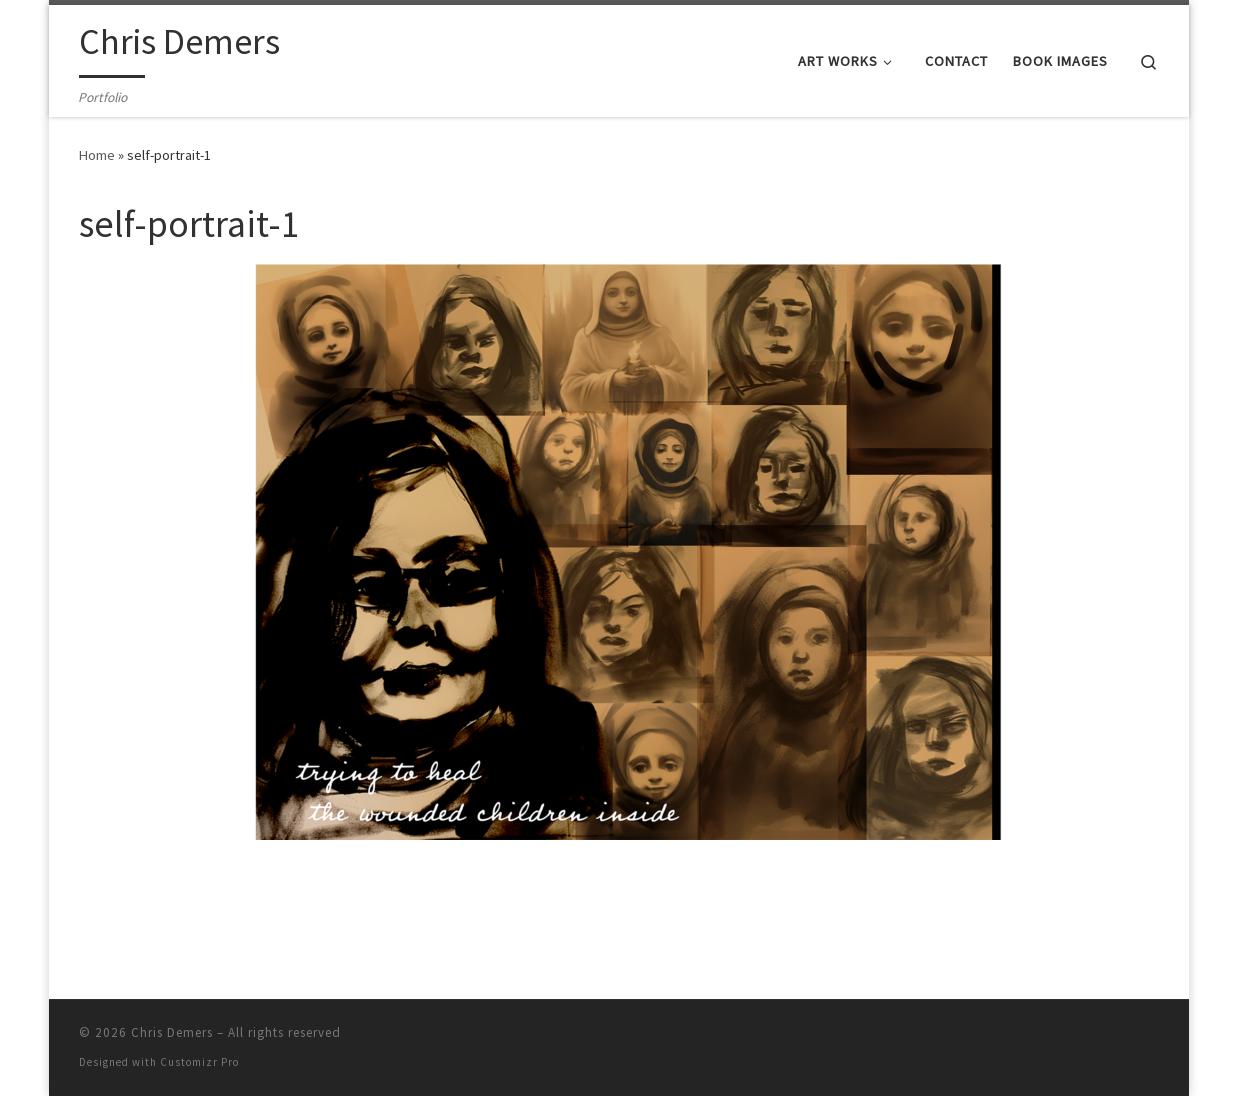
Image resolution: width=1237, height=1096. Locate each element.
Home (97, 155)
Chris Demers (172, 1032)
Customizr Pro (199, 1062)
